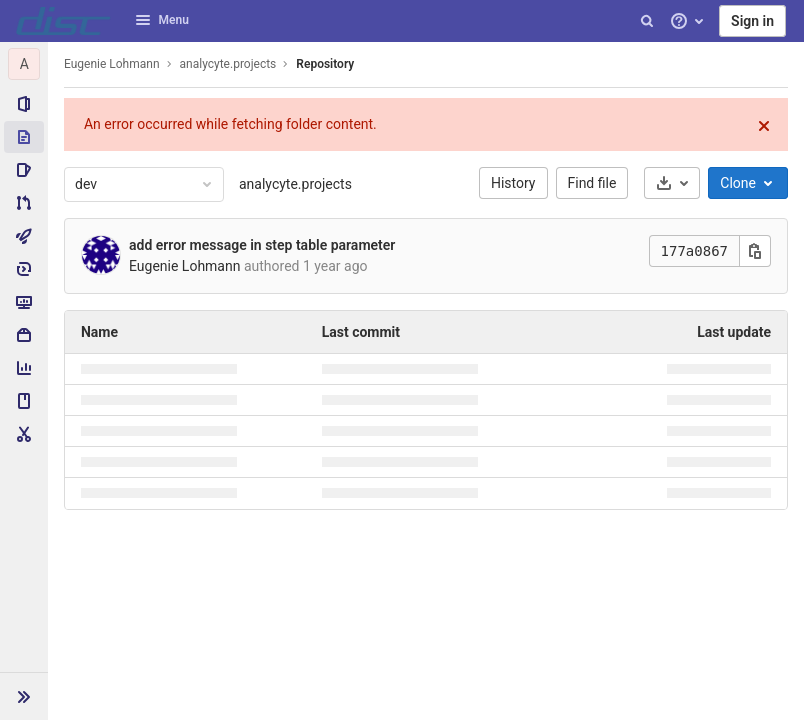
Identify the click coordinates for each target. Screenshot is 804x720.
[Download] (672, 183)
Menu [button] (162, 20)
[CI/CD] (24, 236)
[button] (24, 696)
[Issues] (24, 170)
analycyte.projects (295, 184)
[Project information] (24, 104)
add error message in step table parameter (262, 245)
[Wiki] (24, 401)
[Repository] (24, 137)
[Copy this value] (755, 251)
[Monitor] (24, 302)
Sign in (752, 21)
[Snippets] (24, 434)
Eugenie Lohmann (112, 64)
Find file (592, 183)
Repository (325, 64)
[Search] (647, 21)
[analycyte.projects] (24, 64)
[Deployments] (24, 269)
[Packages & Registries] (24, 335)
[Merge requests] (24, 203)
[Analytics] (24, 368)
